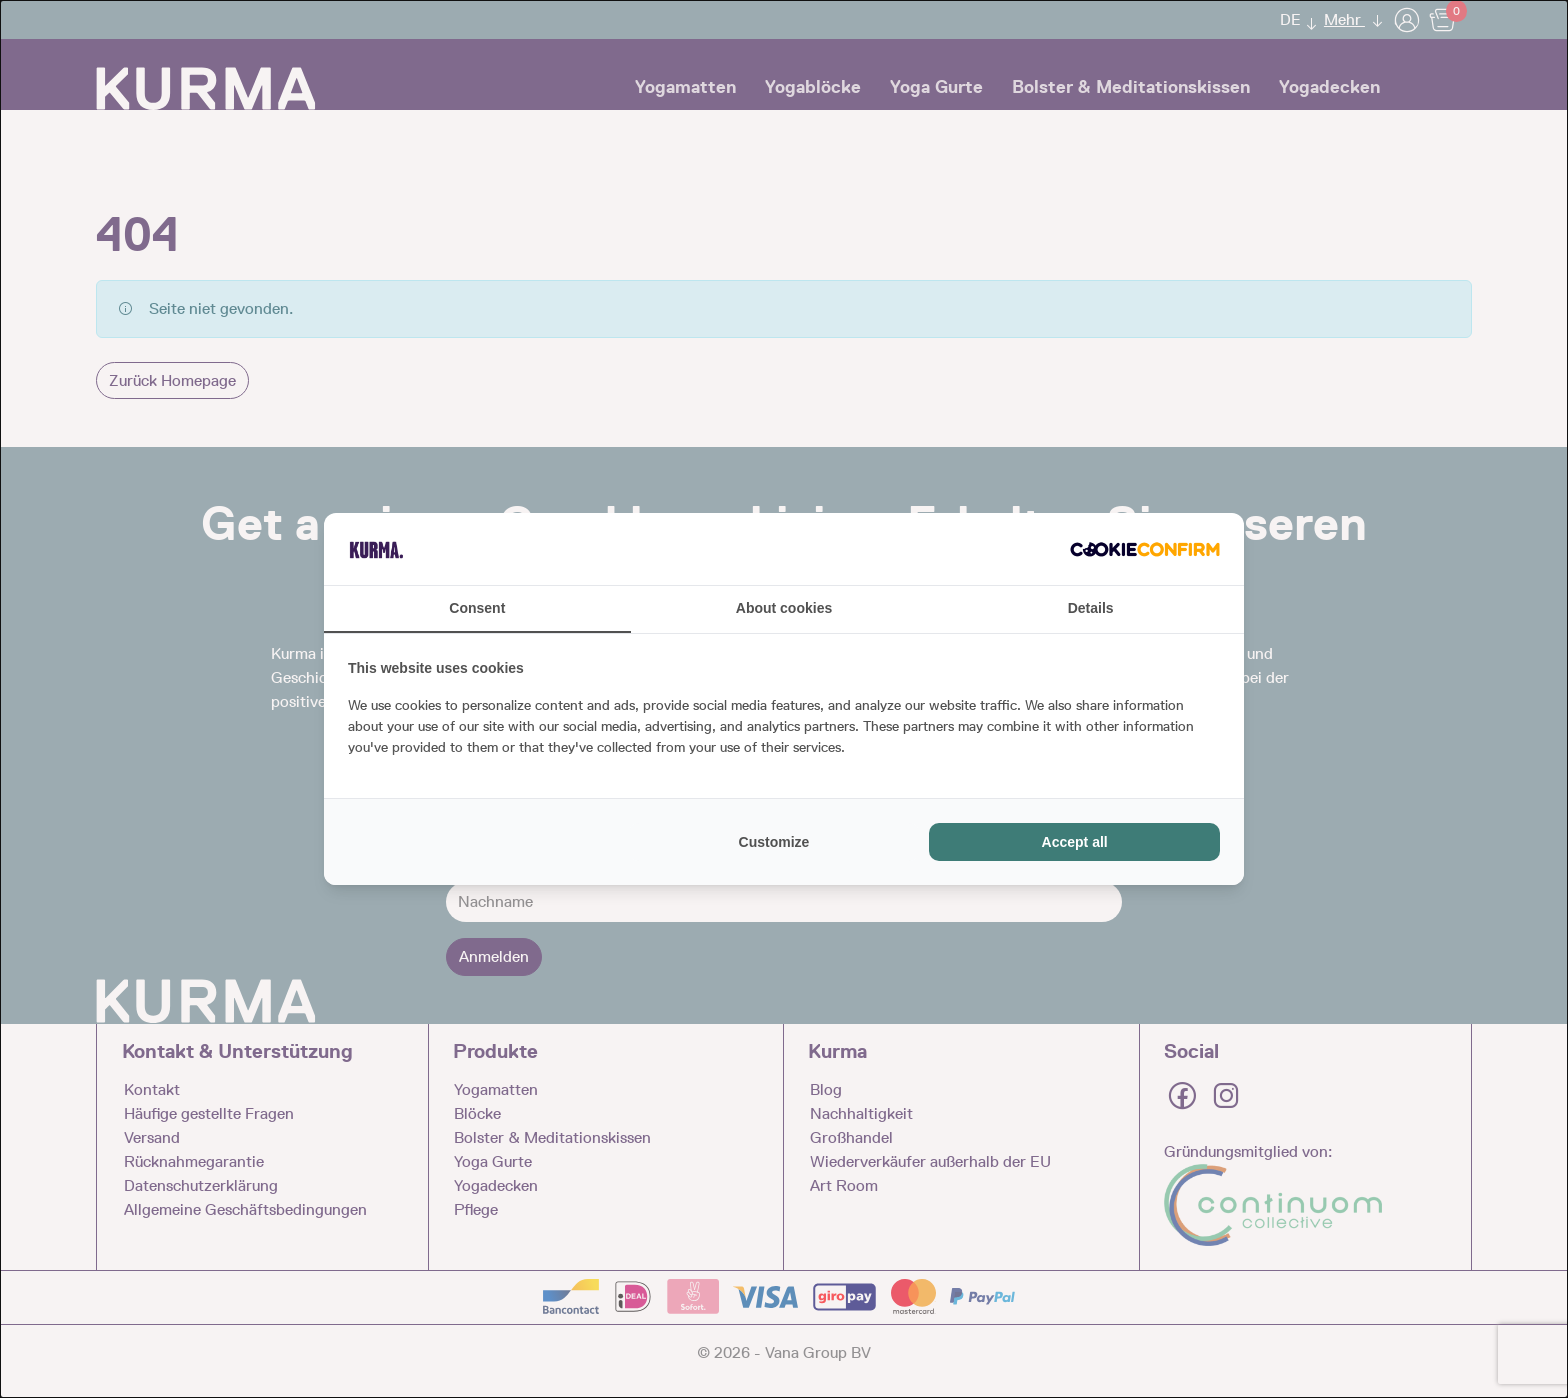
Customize (774, 842)
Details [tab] (1091, 608)
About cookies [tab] (784, 608)
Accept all (1075, 842)
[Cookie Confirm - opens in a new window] (1145, 549)
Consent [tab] (477, 608)
